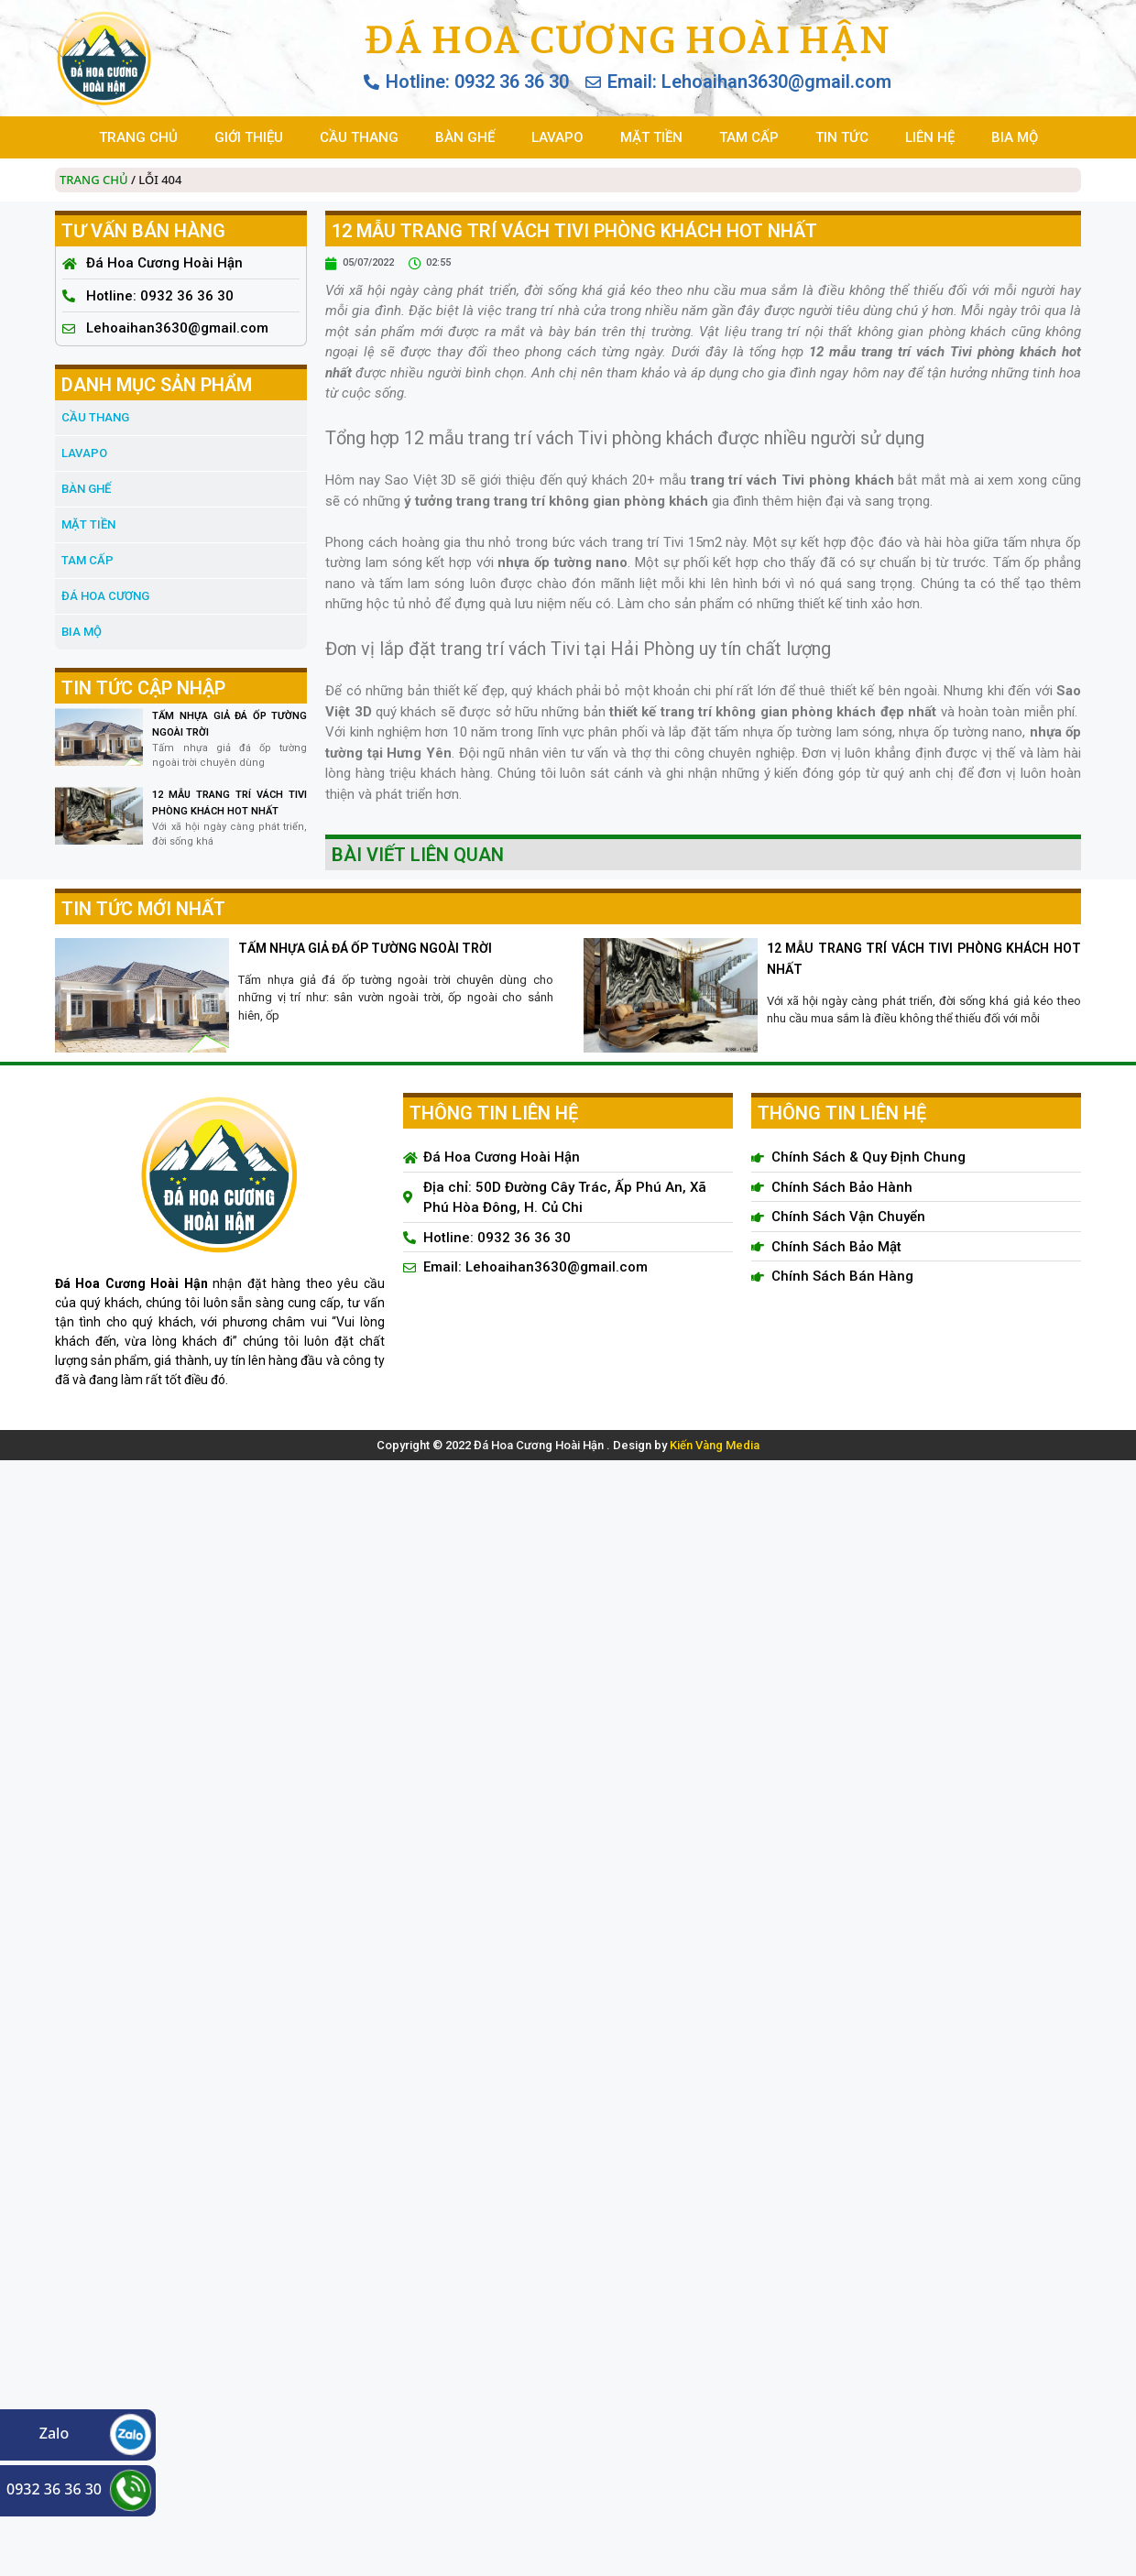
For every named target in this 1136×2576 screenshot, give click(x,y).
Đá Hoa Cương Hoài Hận (627, 39)
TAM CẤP (749, 137)
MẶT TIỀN (651, 137)
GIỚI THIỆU (248, 137)
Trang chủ (94, 179)
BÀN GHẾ (465, 137)
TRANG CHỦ (138, 137)
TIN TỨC (841, 137)
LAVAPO (557, 137)
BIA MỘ (1014, 137)
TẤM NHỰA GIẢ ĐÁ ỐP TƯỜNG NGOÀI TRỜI (365, 948)
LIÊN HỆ (930, 137)
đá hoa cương (105, 596)
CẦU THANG (359, 137)
